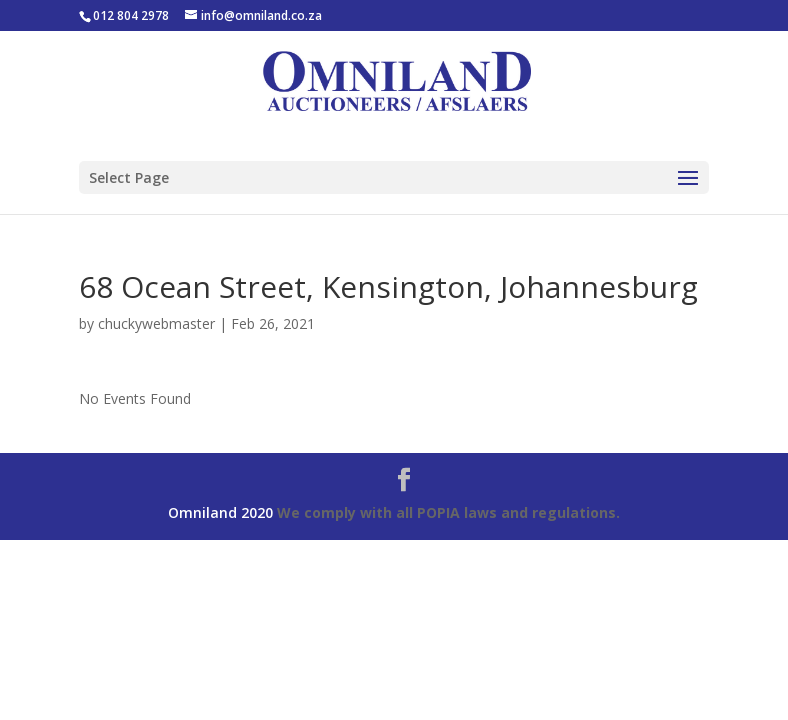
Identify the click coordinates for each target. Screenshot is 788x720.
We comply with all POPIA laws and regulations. (448, 512)
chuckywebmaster (156, 323)
